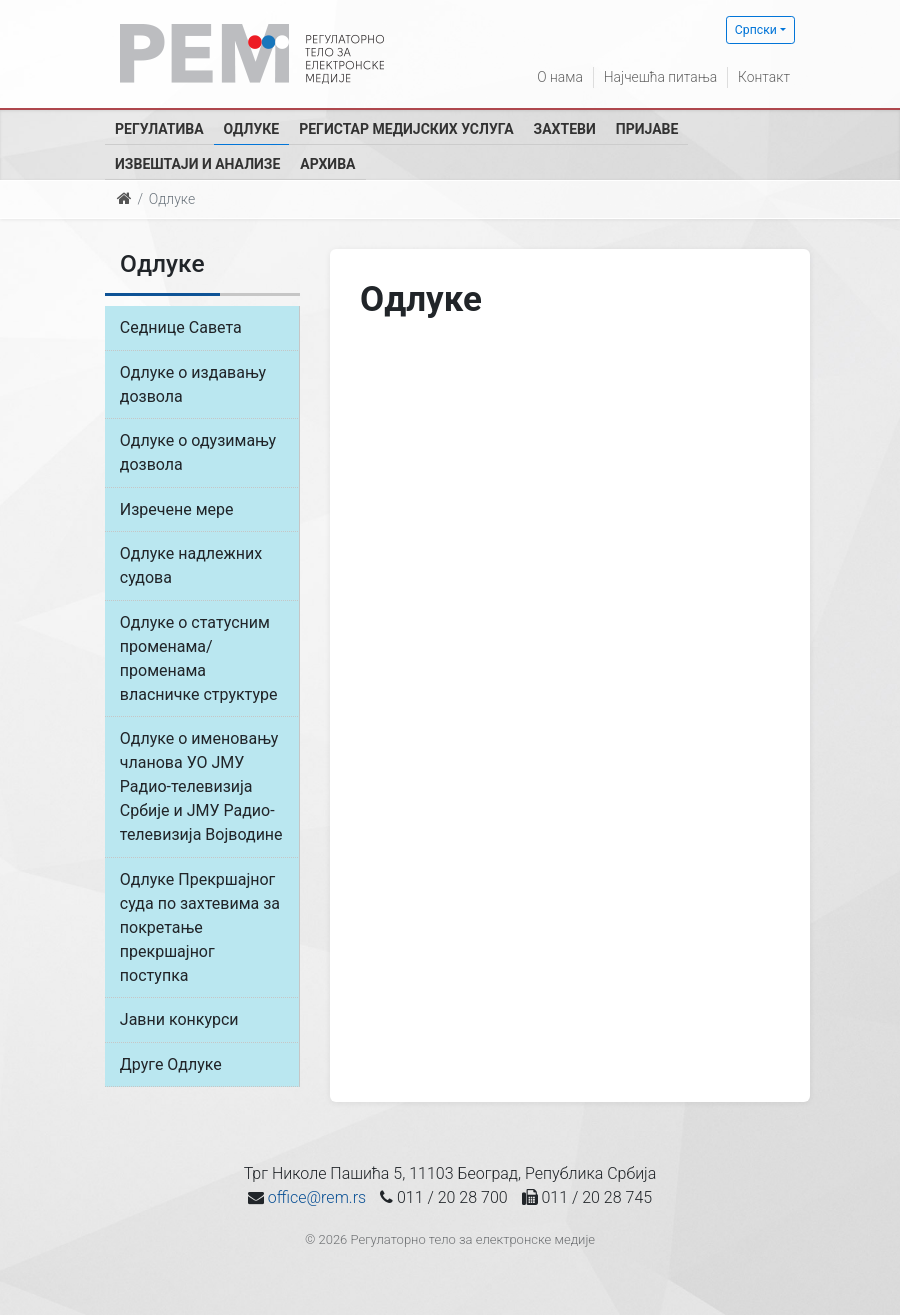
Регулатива (159, 129)
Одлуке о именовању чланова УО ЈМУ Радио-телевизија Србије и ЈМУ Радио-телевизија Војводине (201, 789)
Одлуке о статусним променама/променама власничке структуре (199, 660)
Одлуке (252, 129)
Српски (756, 30)
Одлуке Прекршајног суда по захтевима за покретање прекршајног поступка (200, 930)
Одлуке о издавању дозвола (193, 384)
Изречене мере (177, 510)
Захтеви (565, 129)
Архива (327, 164)
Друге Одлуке (171, 1068)
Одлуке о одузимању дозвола (198, 453)
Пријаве (647, 129)
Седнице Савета (181, 327)
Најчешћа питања (659, 77)
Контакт (764, 77)
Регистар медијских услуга (406, 129)
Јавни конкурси (179, 1023)
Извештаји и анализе (197, 164)
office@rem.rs (317, 1202)
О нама (558, 77)
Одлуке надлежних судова (191, 567)
